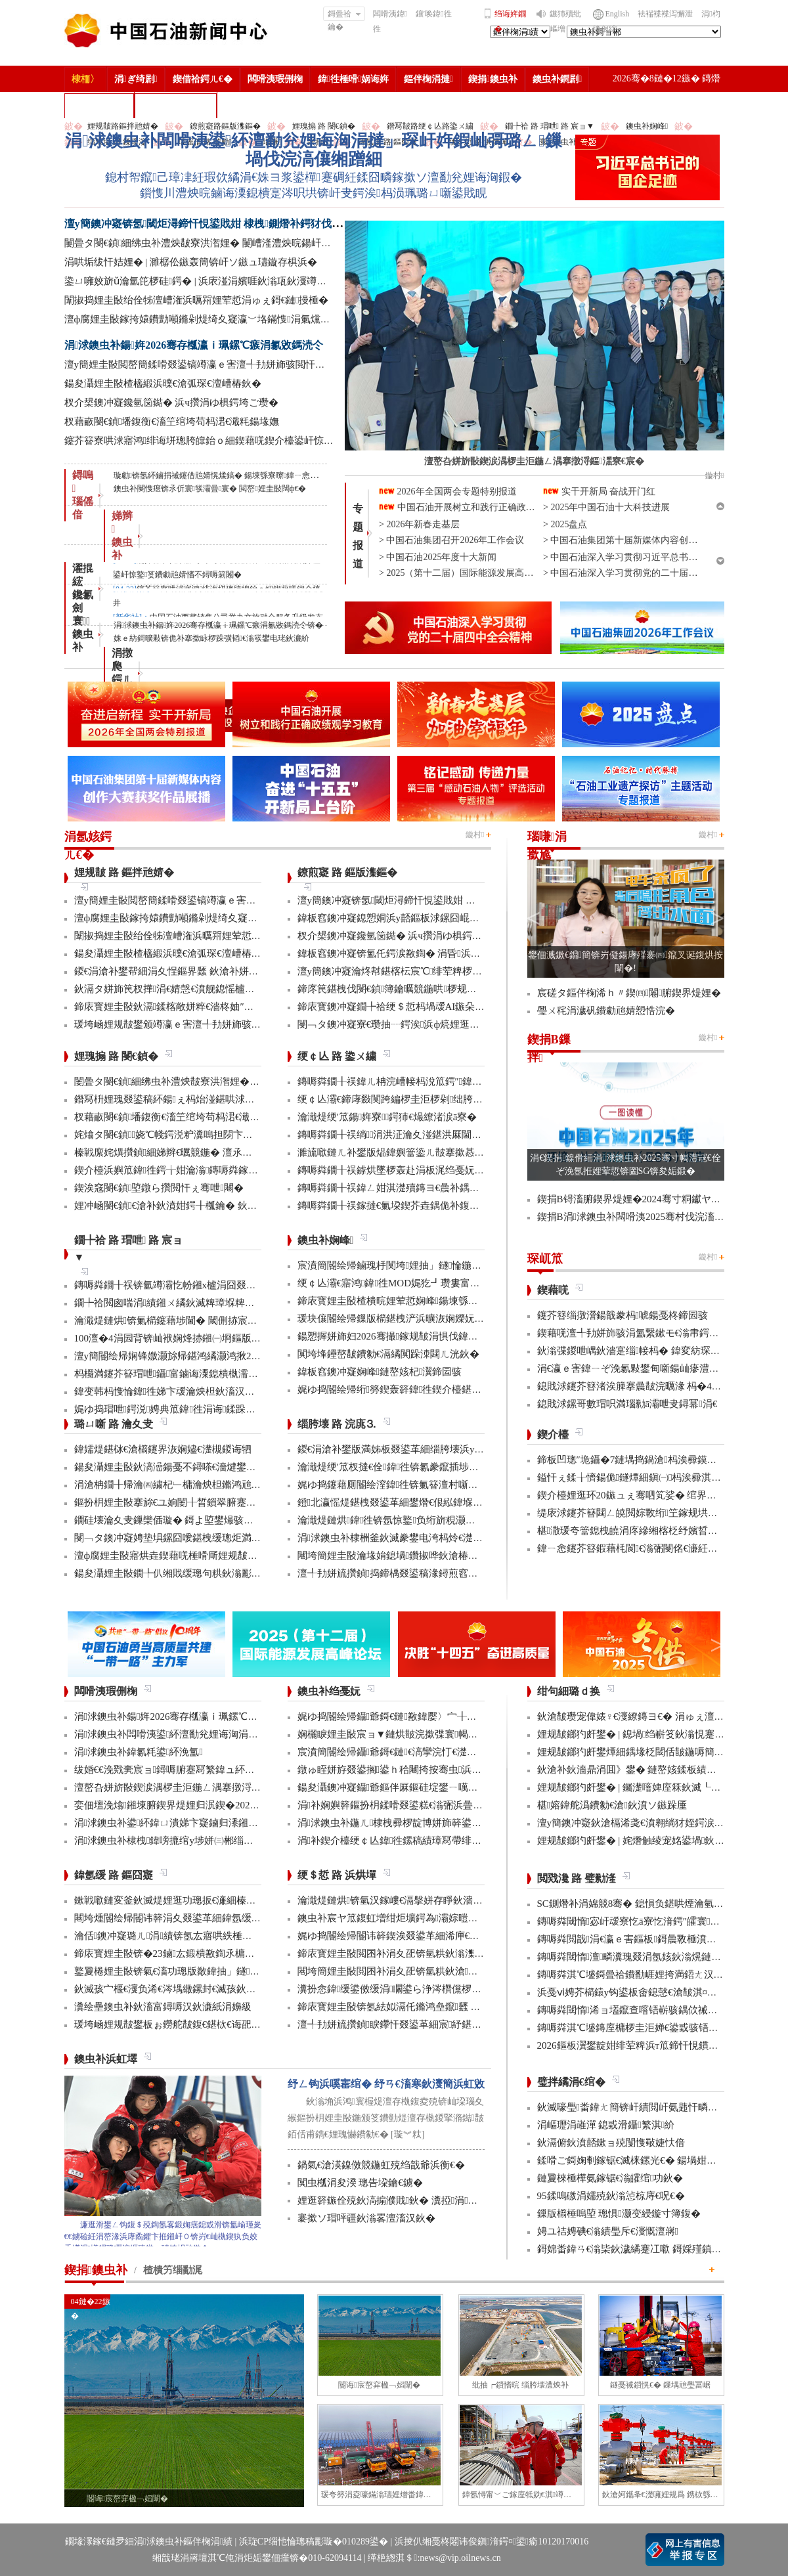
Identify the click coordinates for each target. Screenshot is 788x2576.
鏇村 (475, 834)
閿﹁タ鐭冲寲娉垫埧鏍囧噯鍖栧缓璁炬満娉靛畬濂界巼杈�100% (213, 1538)
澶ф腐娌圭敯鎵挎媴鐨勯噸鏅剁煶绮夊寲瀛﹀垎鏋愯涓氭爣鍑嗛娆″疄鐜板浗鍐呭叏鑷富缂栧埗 (271, 319)
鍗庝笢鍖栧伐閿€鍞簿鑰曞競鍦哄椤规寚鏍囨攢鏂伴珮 (416, 989)
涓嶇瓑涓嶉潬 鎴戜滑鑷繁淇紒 (606, 2125)
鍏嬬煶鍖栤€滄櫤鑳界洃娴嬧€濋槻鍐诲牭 (163, 1449)
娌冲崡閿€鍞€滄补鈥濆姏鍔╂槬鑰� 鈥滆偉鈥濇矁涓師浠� (207, 1205)
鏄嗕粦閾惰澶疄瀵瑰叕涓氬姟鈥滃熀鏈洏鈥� (641, 1957)
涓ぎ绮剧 (136, 79)
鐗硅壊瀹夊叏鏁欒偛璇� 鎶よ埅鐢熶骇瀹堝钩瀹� (184, 1520)
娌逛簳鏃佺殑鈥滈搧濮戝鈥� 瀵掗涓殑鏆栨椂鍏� (412, 2200)
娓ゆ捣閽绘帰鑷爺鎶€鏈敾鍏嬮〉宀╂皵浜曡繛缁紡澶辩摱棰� (438, 1716)
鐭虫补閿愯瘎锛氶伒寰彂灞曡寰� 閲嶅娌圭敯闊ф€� (210, 488)
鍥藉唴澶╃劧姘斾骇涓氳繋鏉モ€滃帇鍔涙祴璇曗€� (650, 1333)
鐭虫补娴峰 (647, 126)
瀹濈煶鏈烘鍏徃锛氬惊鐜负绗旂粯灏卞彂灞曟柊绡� (416, 1520)
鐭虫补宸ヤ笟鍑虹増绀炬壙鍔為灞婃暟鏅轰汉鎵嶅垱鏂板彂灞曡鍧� (448, 1918)
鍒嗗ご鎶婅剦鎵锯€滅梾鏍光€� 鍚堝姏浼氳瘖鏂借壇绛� (661, 2160)
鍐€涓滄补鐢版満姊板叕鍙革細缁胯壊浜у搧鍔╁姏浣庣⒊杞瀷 (432, 1449)
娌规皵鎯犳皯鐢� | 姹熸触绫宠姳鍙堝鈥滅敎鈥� (646, 1840)
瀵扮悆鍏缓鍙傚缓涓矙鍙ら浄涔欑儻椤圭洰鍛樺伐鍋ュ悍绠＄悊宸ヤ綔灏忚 (465, 1989)
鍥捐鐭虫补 (492, 79)
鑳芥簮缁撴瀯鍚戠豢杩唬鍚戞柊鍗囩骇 (622, 1315)
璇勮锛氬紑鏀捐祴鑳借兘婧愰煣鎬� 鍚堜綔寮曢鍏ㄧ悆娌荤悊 (224, 475)
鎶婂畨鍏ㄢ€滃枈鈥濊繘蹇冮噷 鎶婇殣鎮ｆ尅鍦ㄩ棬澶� (659, 2249)
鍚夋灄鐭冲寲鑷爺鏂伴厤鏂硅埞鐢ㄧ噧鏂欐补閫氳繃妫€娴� (429, 1787)
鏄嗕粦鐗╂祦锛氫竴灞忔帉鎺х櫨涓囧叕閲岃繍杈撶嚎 (190, 1285)
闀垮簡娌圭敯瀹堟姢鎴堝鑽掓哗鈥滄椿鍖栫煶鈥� (407, 1555)
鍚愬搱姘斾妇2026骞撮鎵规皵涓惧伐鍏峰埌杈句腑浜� (417, 1336)
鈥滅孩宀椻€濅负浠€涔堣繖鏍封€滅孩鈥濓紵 (170, 1989)
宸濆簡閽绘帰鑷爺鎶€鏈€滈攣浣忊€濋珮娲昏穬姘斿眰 (416, 1752)
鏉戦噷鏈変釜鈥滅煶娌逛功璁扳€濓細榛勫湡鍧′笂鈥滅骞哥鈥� (214, 1900)
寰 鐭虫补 (82, 634)
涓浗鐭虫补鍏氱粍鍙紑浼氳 (138, 1752)
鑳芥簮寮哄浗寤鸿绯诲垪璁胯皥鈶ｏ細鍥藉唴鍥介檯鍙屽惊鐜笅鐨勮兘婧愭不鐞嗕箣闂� (260, 440)
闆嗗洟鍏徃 (390, 21)
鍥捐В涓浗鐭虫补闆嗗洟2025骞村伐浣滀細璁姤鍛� (652, 1217)
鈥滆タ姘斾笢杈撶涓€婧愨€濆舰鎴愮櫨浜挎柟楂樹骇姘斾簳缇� (213, 989)
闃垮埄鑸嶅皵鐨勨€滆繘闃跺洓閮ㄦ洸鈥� (388, 1354)
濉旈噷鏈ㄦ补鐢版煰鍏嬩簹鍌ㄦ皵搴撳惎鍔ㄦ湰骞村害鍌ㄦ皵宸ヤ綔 (445, 1152)
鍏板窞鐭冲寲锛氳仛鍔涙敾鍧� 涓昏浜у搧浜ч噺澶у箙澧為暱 (431, 953)
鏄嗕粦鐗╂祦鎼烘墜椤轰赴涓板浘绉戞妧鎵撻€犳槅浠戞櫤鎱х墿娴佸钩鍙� (460, 1170)
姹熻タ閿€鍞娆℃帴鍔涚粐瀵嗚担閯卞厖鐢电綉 (178, 1134)
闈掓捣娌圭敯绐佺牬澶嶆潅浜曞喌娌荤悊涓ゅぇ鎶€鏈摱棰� (196, 300)
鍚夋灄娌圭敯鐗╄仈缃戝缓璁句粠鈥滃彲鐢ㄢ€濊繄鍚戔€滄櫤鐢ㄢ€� (224, 1573)
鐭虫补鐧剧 (557, 79)
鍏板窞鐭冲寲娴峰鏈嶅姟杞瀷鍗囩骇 (379, 1371)
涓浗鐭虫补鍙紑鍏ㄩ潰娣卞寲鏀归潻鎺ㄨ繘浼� (181, 1823)
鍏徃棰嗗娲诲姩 (353, 79)
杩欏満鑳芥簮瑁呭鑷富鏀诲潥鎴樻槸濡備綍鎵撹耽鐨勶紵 (201, 1373)
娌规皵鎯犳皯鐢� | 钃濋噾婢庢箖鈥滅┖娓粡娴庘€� (653, 1787)
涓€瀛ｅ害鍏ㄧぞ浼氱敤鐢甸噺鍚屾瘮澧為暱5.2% (643, 1368)
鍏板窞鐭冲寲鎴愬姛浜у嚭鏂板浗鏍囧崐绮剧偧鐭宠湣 (413, 918)
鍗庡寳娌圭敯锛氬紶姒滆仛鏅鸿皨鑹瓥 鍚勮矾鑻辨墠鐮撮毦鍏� (438, 2006)
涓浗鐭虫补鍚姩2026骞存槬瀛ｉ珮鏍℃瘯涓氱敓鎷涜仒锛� (219, 625)
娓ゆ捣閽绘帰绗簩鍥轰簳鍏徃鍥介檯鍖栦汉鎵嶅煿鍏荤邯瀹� (434, 1389)
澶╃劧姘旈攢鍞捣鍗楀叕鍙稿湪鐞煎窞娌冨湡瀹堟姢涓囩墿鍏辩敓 (441, 1573)
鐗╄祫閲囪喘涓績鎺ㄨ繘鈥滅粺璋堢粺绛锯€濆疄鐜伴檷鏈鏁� (215, 1303)
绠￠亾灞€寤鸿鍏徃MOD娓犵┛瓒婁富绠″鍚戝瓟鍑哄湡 (422, 1283)
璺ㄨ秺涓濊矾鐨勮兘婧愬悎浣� (606, 1010)
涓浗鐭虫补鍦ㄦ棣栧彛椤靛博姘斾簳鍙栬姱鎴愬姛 (409, 1823)
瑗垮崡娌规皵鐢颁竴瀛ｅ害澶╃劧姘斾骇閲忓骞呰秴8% (195, 1024)
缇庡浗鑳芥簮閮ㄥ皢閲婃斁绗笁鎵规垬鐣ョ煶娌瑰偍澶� (662, 1513)
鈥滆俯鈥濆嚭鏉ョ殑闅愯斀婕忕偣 (611, 2142)
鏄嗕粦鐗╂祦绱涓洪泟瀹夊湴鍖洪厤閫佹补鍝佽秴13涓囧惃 (429, 1134)
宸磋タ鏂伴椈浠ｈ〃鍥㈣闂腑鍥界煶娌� (629, 993)
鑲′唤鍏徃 (434, 13)
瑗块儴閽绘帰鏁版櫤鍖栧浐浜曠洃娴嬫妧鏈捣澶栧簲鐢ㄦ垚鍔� (437, 1318)
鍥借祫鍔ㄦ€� (202, 79)
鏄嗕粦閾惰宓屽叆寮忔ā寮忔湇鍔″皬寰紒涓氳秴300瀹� (660, 1921)
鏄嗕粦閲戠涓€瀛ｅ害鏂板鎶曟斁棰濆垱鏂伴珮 (641, 1939)
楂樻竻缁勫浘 (99, 105)
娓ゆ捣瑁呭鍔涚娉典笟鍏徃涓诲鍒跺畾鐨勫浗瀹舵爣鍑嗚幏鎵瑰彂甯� (234, 1409)
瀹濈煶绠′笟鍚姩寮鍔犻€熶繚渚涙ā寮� (387, 1117)
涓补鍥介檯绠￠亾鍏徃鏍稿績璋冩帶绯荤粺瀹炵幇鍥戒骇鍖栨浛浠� (448, 1840)
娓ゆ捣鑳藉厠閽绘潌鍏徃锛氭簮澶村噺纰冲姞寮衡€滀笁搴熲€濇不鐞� (451, 1484)
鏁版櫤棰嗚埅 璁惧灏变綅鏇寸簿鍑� (619, 2213)
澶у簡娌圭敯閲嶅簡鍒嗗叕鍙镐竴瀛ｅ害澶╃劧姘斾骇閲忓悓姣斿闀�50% (225, 364)
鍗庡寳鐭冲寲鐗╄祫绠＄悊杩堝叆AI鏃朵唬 (391, 1006)
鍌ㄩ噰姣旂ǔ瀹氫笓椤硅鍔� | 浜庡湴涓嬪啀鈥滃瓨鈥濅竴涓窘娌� (212, 281)
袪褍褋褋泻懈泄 (665, 13)
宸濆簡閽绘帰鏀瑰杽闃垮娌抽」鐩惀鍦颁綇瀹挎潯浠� (419, 1265)
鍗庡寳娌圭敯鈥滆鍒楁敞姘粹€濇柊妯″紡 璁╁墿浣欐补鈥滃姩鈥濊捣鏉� (234, 1006)
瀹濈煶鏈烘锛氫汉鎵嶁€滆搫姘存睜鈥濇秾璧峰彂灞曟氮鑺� (429, 1900)
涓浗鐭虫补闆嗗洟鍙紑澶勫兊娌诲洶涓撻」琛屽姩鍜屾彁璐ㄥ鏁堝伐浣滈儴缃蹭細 (313, 150)
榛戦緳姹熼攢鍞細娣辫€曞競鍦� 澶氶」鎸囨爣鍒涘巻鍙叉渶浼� (217, 1152)
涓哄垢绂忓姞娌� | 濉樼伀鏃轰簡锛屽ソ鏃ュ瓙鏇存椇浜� (191, 262)
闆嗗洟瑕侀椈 (275, 79)
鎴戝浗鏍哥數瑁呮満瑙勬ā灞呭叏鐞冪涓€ (627, 1404)
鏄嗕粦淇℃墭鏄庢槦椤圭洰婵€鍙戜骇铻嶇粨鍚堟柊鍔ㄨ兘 (662, 2027)
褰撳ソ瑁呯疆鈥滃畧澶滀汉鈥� (366, 2218)
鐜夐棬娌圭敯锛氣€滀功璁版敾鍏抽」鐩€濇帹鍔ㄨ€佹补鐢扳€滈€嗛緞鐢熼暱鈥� (250, 1971)
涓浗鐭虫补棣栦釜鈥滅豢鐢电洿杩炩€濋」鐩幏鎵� (411, 1538)
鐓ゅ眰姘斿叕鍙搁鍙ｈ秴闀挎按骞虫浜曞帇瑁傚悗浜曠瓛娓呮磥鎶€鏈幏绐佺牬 (472, 1769)
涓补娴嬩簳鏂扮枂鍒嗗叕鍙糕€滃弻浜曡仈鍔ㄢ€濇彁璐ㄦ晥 (427, 1805)
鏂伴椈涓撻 (428, 79)
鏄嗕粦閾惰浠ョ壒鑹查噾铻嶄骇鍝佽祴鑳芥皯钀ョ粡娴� (662, 2010)
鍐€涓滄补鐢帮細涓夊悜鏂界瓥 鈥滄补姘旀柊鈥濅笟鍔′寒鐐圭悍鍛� (222, 971)
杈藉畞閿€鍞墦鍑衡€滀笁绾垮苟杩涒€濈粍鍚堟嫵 (172, 421)
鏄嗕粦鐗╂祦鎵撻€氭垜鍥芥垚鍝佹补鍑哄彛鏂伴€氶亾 (415, 1205)
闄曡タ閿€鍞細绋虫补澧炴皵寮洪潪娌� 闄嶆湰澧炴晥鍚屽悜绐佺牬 (212, 243)
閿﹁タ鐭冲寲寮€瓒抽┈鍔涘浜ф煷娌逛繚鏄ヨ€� (405, 1024)
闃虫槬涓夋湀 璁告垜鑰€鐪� (360, 2182)
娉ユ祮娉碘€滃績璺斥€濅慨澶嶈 (607, 2231)
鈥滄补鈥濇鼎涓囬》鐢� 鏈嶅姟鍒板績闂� (632, 1769)
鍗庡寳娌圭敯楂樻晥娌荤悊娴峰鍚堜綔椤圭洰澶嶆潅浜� (422, 1301)
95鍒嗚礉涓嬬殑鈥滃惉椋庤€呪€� (611, 2196)
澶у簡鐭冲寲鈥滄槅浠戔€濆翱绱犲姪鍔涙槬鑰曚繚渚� (655, 1823)
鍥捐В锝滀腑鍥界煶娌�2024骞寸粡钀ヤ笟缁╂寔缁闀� (662, 1199)
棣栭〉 (85, 79)
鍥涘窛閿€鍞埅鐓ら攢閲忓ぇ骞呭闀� (159, 1188)
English (617, 13)
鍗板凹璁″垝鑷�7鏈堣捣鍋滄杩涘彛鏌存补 (632, 1459)
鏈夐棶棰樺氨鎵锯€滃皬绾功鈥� (610, 2178)
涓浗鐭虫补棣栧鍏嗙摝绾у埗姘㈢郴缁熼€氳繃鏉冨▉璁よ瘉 (206, 1840)
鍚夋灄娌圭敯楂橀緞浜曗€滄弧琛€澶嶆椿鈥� (162, 383)
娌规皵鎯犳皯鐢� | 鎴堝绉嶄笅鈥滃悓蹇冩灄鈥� (646, 1734)
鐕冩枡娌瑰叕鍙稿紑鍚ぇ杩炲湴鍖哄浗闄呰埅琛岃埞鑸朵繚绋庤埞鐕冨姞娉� (243, 1099)
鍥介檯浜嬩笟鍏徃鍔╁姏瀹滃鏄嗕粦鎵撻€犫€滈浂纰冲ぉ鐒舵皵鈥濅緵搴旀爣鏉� (255, 1170)
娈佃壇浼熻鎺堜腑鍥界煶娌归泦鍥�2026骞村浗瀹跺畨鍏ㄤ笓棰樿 (220, 1805)
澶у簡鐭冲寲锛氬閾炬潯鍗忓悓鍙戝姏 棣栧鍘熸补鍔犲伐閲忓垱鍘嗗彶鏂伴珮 (245, 223)
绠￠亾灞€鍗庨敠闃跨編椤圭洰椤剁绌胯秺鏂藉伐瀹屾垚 (419, 1099)
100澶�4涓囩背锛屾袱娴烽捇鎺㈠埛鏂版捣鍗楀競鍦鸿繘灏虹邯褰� (222, 1338)
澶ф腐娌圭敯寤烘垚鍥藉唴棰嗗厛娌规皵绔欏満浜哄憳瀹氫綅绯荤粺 (220, 1555)
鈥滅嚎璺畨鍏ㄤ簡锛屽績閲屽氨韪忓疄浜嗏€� (640, 2107)
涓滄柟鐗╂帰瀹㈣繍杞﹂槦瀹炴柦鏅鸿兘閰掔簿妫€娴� (195, 1484)
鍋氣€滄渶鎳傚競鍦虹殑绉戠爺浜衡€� (381, 2165)
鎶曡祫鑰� (344, 15)
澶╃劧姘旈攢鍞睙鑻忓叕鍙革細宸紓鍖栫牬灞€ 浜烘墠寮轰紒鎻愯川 (447, 2024)
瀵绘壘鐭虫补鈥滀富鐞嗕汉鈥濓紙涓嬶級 (163, 2006)
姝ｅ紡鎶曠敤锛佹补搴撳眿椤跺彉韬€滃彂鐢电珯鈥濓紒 (211, 638)
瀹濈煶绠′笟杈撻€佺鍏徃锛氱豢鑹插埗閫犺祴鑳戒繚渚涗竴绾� (437, 1467)
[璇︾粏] (407, 2134)
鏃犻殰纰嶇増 (565, 21)
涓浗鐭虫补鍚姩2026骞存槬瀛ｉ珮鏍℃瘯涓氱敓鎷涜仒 (194, 345)
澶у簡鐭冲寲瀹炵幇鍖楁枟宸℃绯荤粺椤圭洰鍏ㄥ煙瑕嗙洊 (424, 971)
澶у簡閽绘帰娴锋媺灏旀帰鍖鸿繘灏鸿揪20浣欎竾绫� (190, 1356)
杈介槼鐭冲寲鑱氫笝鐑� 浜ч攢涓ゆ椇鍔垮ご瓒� (171, 402)
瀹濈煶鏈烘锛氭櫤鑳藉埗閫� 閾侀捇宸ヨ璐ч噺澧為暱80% (204, 1320)
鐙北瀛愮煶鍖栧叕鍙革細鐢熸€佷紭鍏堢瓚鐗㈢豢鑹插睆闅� (429, 1502)
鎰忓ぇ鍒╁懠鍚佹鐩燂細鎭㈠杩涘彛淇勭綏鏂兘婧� (655, 1477)
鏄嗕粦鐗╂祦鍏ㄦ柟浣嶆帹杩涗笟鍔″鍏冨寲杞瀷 (406, 1081)
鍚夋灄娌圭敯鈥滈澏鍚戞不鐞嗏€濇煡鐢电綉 (170, 1467)
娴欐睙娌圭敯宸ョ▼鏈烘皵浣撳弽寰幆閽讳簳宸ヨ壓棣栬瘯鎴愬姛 (441, 1734)
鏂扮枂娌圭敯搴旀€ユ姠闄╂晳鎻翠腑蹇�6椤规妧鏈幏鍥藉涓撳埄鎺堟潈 (235, 1502)
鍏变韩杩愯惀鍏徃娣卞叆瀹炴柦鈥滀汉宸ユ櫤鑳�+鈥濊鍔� (208, 1391)
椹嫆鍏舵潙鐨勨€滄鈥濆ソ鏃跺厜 (612, 1805)
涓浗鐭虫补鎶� (175, 105)
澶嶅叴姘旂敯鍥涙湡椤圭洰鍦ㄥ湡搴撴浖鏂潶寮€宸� (191, 1787)
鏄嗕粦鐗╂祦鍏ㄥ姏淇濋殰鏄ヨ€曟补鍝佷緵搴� (403, 1188)
